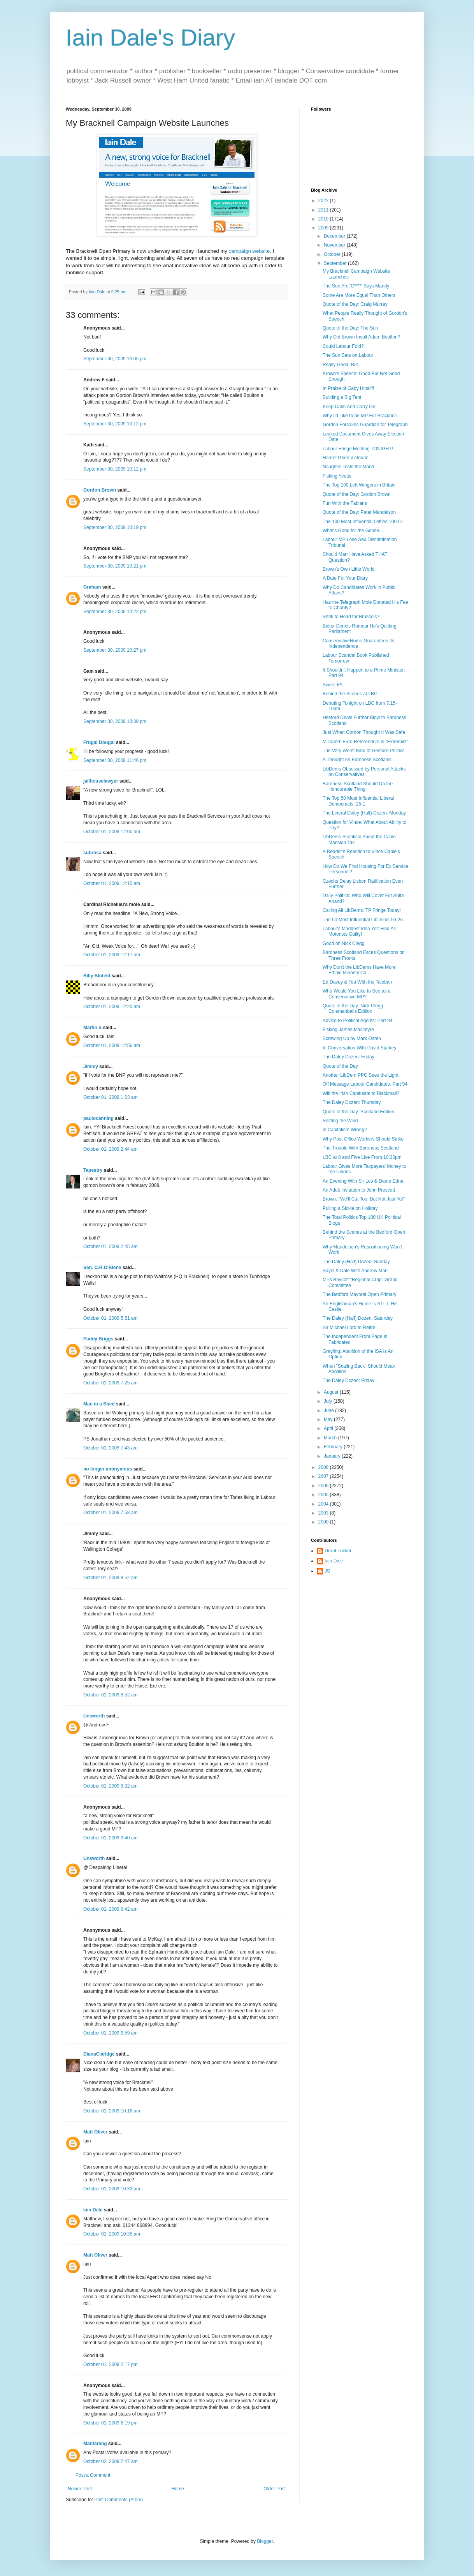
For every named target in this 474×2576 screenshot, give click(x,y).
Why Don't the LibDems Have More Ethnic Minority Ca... (359, 969)
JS (327, 1571)
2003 (324, 1513)
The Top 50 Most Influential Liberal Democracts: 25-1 (358, 800)
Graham (92, 587)
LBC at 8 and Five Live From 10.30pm (362, 1157)
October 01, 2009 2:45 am (110, 1246)
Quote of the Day (340, 1066)
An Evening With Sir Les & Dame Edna (363, 1181)
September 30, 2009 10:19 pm (114, 527)
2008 (324, 1467)
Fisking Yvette (337, 476)
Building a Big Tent (342, 397)
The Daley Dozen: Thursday (352, 1102)
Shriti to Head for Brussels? (351, 616)
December (335, 236)
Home (178, 2488)
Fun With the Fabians (345, 503)
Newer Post (80, 2488)
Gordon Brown (99, 490)
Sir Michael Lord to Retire (349, 1327)
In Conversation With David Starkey (359, 1048)
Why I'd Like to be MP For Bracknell (360, 415)
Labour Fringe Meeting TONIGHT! (358, 448)
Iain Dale (92, 2210)
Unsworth (94, 1716)
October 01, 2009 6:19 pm (110, 2423)
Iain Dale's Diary (150, 38)
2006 (324, 1485)
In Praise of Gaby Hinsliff (348, 388)
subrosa (92, 852)
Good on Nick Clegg (343, 943)
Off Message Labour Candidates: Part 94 (365, 1084)
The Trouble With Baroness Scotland (361, 1148)
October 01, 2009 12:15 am (111, 883)
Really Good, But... (342, 364)
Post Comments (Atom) (118, 2499)
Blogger (265, 2541)
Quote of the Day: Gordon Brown (357, 494)
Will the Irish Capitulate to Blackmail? (361, 1093)
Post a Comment (92, 2475)
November (335, 245)
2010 (324, 219)
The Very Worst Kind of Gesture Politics (364, 750)
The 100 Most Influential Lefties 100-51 (363, 521)
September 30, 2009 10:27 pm (114, 650)
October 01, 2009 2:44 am (110, 1149)
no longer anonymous (107, 1469)
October (333, 254)
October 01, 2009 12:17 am (111, 954)
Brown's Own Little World (348, 569)
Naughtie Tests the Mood (348, 466)
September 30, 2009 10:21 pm (114, 566)
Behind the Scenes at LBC (350, 693)
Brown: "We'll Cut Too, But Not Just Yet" (364, 1199)
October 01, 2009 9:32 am (110, 1786)
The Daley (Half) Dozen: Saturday (358, 1318)
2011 (324, 210)
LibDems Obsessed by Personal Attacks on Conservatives (364, 771)
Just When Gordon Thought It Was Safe (364, 732)
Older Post (274, 2488)
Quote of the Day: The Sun (350, 328)
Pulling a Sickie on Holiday (350, 1208)
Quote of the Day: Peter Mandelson (359, 512)
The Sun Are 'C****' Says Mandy (356, 286)
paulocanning (98, 1118)
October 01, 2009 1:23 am (110, 1097)
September (336, 263)
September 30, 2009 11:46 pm (114, 760)
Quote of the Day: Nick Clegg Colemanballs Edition (353, 1008)
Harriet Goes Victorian (346, 457)
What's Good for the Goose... (353, 530)
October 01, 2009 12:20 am (111, 1006)
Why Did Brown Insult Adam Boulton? (361, 337)
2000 (324, 1522)
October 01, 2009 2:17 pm (110, 2364)
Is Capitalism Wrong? (345, 1129)
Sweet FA (332, 685)
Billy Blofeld (96, 976)
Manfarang (95, 2443)
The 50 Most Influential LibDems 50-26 (363, 919)
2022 (324, 200)
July (329, 1401)
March (331, 1438)
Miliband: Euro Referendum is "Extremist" (365, 741)
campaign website (249, 251)
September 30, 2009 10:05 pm (114, 358)
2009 (324, 228)
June (329, 1410)
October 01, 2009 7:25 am (110, 1383)
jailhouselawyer (100, 781)
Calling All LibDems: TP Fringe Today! (362, 910)
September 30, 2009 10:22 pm (114, 611)
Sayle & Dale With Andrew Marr (355, 1270)
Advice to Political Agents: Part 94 (357, 1020)
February (334, 1446)
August (332, 1392)
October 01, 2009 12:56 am (111, 1045)
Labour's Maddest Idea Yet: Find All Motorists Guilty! (359, 931)
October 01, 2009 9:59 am (110, 2033)
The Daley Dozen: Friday (348, 1057)
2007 (324, 1476)
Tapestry (92, 1170)
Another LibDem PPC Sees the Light (361, 1075)
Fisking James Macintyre (348, 1029)
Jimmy (90, 1066)
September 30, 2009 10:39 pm (114, 721)
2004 (324, 1504)
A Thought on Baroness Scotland (357, 759)
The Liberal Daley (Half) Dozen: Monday (364, 813)
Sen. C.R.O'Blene (102, 1267)
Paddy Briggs (98, 1339)
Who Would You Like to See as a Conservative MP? (357, 993)
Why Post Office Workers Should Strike (363, 1139)
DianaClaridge (99, 2054)
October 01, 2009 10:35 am (111, 2234)
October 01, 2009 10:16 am (111, 2111)
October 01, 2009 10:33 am (111, 2189)
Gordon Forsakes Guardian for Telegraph (365, 424)
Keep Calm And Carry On (349, 406)
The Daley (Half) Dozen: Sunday (356, 1261)
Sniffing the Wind (340, 1120)
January (333, 1456)
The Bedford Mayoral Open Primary (359, 1294)
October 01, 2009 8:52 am (110, 1577)
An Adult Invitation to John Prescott (359, 1190)
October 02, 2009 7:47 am (110, 2461)
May (329, 1419)
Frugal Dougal (99, 742)
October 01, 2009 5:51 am (110, 1318)
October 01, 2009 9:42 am (110, 1909)
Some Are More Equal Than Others (359, 295)
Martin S (92, 1027)
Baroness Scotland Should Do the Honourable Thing (358, 786)
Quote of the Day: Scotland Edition (358, 1111)
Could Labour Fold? (343, 346)
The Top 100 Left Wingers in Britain (359, 485)
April (329, 1428)
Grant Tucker (338, 1550)
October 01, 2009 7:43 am (110, 1448)
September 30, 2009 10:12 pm (114, 424)
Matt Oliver (95, 2132)
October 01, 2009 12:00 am (111, 831)
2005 (324, 1494)
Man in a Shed (99, 1404)
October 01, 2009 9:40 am (110, 1838)
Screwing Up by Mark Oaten (352, 1038)
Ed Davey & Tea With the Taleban (357, 982)
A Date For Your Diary (345, 578)
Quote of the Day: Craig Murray (355, 304)
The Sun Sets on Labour (348, 355)
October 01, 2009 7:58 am (110, 1512)
